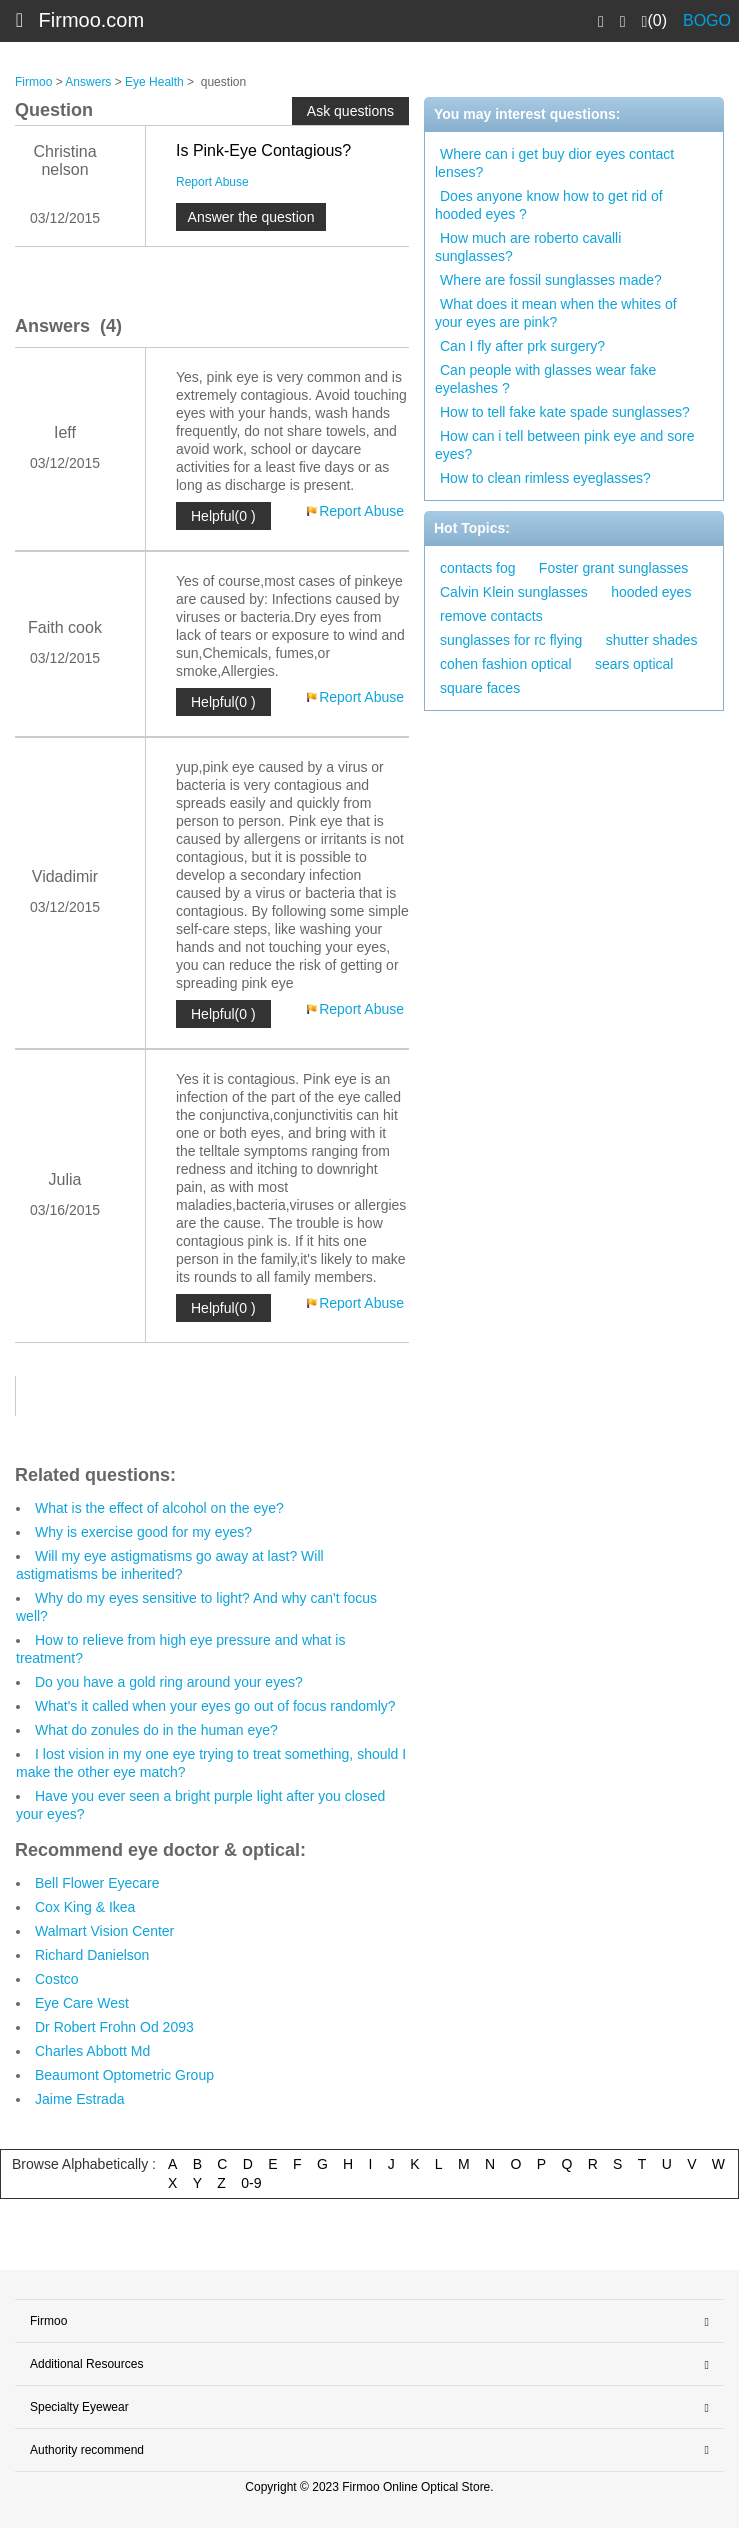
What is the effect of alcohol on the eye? (159, 1508)
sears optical (634, 664)
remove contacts (491, 616)
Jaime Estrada (79, 2099)
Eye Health (154, 82)
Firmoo (33, 82)
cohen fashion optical (506, 664)
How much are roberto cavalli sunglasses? (528, 247)
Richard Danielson (92, 1955)
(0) (654, 21)
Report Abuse (212, 182)
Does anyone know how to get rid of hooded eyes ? (549, 205)
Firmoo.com (92, 20)
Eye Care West (82, 2003)
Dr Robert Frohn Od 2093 (114, 2027)
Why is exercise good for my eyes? (143, 1532)
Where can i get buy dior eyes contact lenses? (554, 163)
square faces (480, 688)
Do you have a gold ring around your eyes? (169, 1682)
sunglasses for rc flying (511, 640)
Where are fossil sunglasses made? (551, 280)
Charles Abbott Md (92, 2051)
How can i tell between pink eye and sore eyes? (564, 445)
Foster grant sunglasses (613, 568)
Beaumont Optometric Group (124, 2075)
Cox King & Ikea (85, 1907)
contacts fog (478, 568)
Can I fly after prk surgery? (522, 346)
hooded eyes (651, 592)
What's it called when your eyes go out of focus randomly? (215, 1706)
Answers (88, 82)
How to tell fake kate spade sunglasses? (565, 412)
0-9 (251, 2183)
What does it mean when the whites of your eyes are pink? (556, 313)
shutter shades (652, 640)
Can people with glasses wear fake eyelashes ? (545, 379)
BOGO (707, 20)
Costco (57, 1979)
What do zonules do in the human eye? (156, 1730)
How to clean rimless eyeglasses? (545, 478)
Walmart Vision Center (104, 1931)
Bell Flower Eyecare (97, 1883)
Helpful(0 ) (223, 516)
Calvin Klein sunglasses (514, 592)
